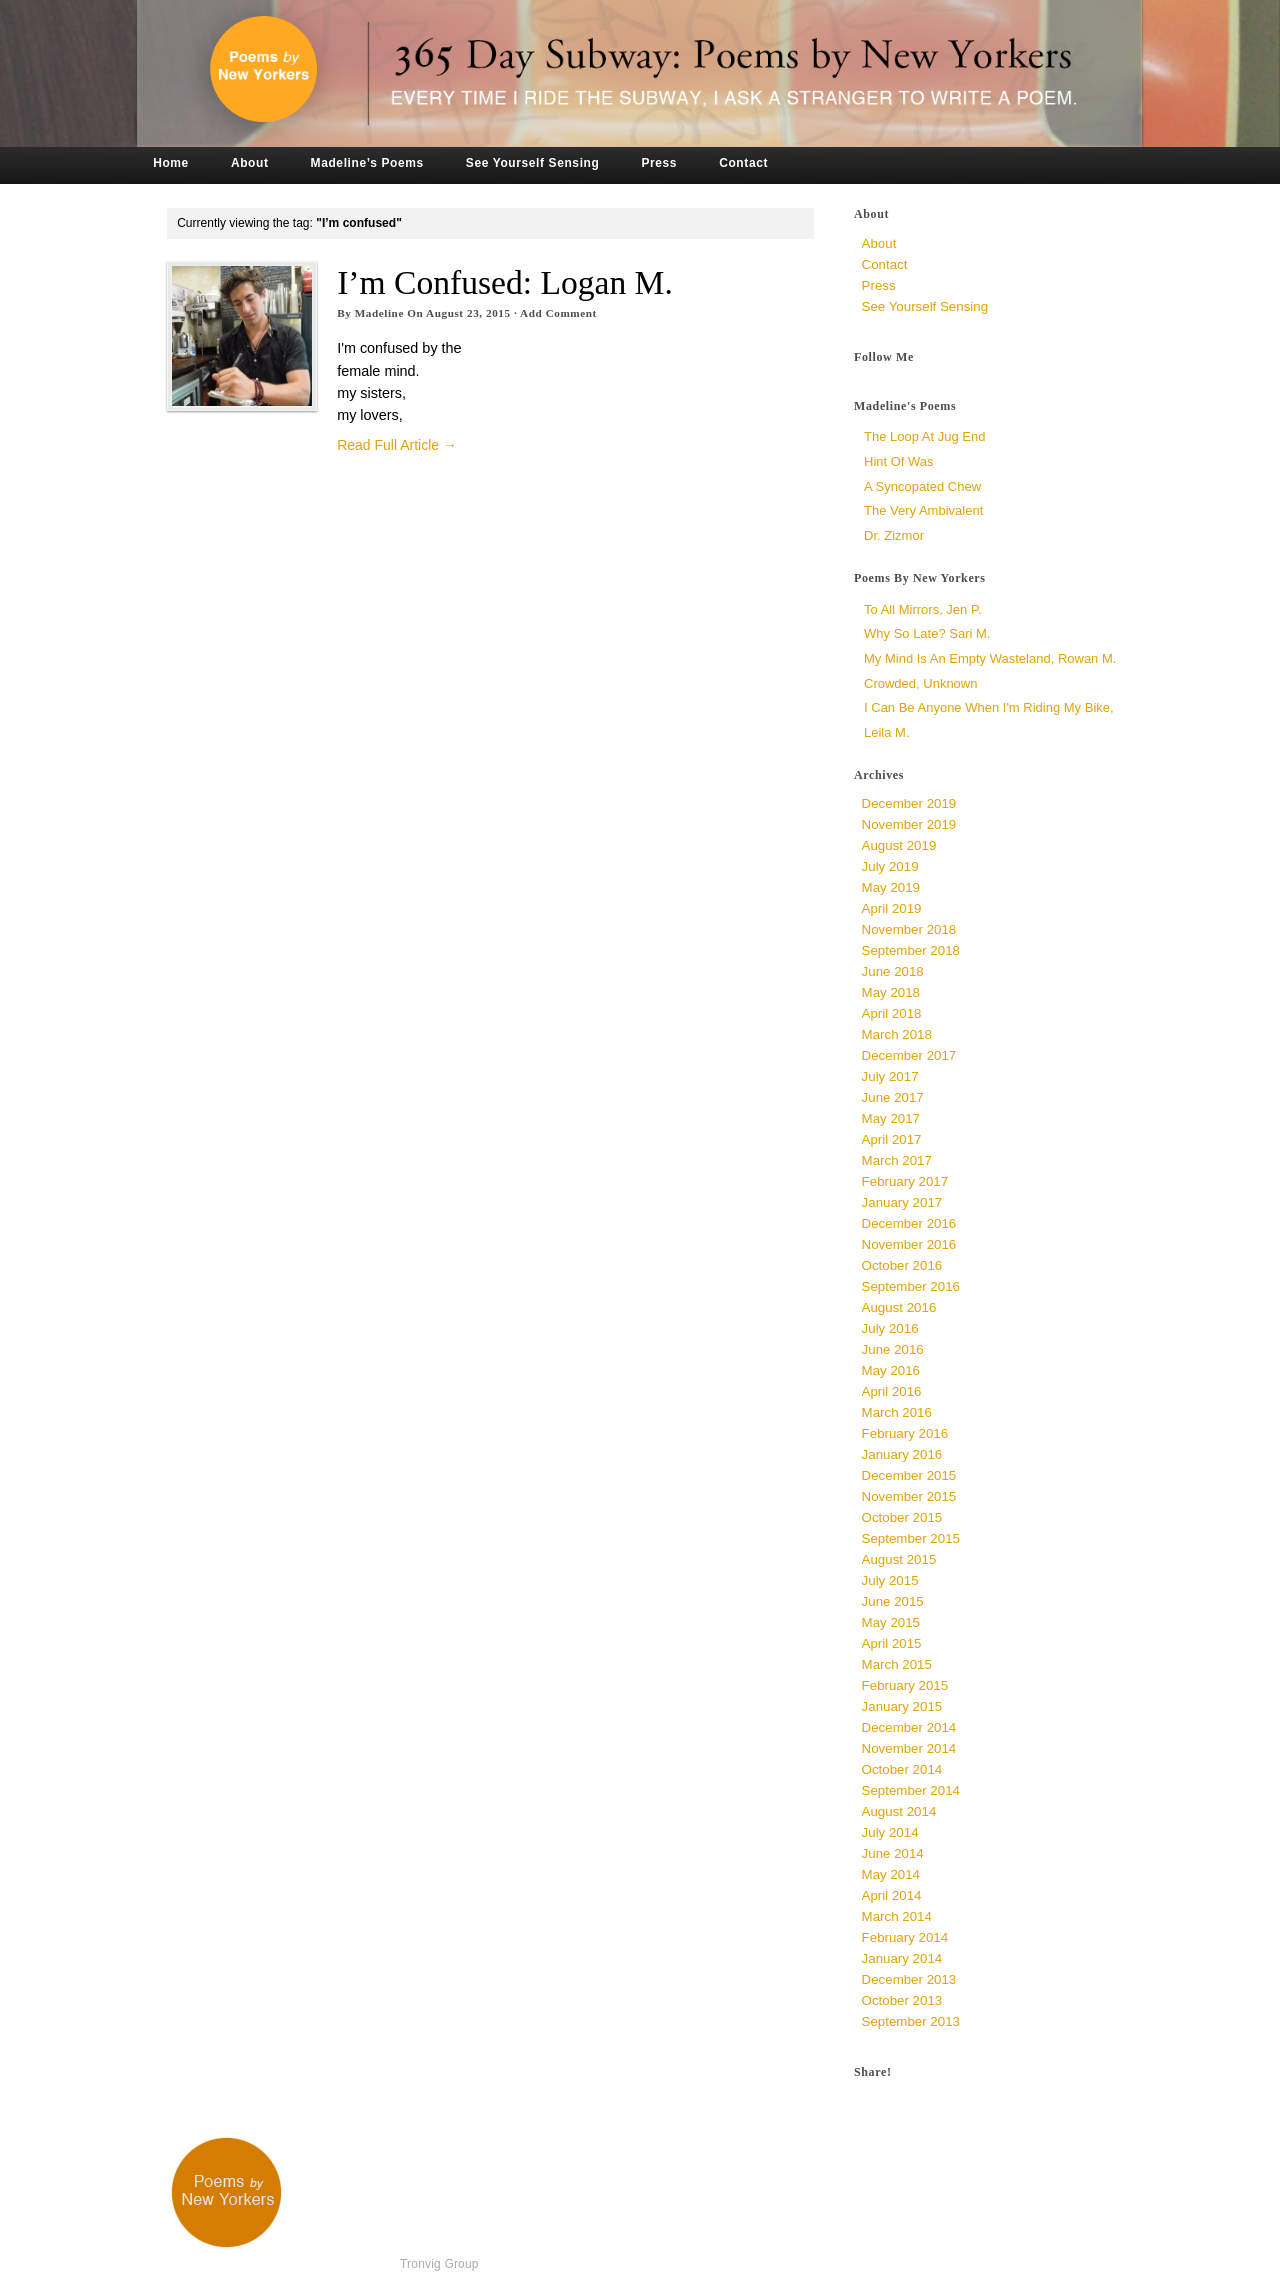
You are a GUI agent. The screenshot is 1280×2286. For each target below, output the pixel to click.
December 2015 (909, 1475)
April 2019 (892, 908)
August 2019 (899, 845)
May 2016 (891, 1370)
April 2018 (892, 1013)
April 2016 (892, 1391)
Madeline (379, 313)
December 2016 (909, 1223)
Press (659, 163)
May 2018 (891, 992)
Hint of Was (899, 461)
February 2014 (905, 1937)
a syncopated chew (922, 486)
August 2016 (899, 1307)
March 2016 (897, 1412)
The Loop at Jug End (924, 436)
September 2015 (911, 1538)
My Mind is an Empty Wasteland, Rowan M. (990, 658)
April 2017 (892, 1139)
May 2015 (891, 1622)
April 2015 (892, 1643)
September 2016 (911, 1286)
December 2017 (909, 1055)
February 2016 (905, 1433)
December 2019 (909, 803)
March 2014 (897, 1916)
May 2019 (891, 887)
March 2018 (897, 1034)
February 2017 (905, 1181)
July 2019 (890, 866)
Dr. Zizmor (894, 535)
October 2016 (902, 1265)
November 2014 (909, 1748)
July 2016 (890, 1328)
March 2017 (897, 1160)
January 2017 (902, 1202)
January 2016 (902, 1454)
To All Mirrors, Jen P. (923, 609)
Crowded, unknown (920, 683)
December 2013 (909, 1979)
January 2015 (902, 1706)
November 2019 (909, 824)
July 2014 (890, 1832)
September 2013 (911, 2021)
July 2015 (890, 1580)
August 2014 (899, 1811)
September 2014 (911, 1790)
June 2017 (893, 1097)
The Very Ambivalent (923, 510)
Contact (743, 163)
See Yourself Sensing (533, 163)
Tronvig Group (439, 2264)
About (250, 163)
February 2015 (905, 1685)
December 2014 (909, 1727)
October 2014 (902, 1769)
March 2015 (897, 1664)
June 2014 (893, 1853)
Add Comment (558, 313)
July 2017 (890, 1076)
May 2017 (891, 1118)
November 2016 (909, 1244)
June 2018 (893, 971)
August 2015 (899, 1559)
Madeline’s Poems (367, 163)
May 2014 (891, 1874)
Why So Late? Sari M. (927, 633)
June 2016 (893, 1349)
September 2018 (911, 950)
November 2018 (909, 929)
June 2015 (893, 1601)
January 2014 (902, 1958)
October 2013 (902, 2000)
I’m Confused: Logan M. (505, 282)
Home (171, 163)
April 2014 (892, 1895)
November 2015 (909, 1496)
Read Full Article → (397, 445)
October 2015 (902, 1517)
